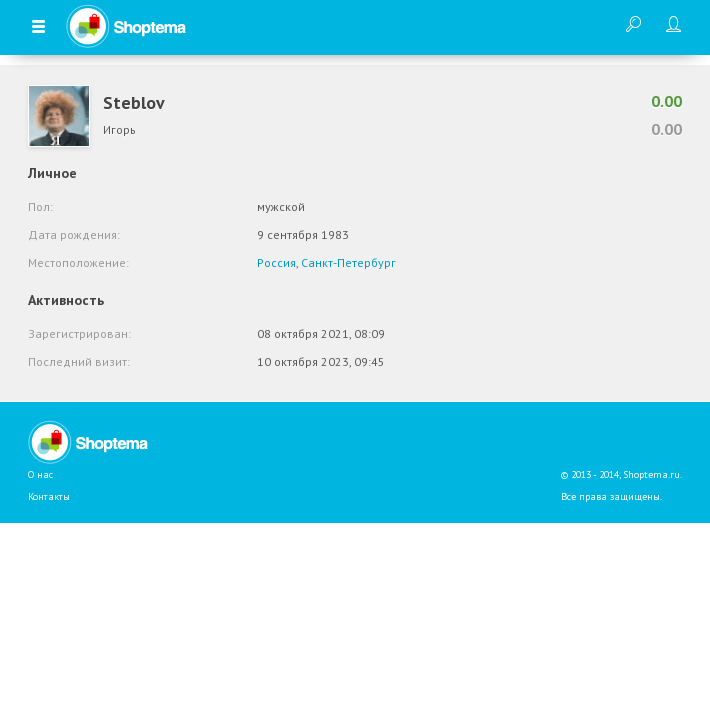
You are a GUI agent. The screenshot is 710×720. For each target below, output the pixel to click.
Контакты (49, 496)
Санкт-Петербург (348, 262)
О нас (40, 474)
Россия (276, 262)
